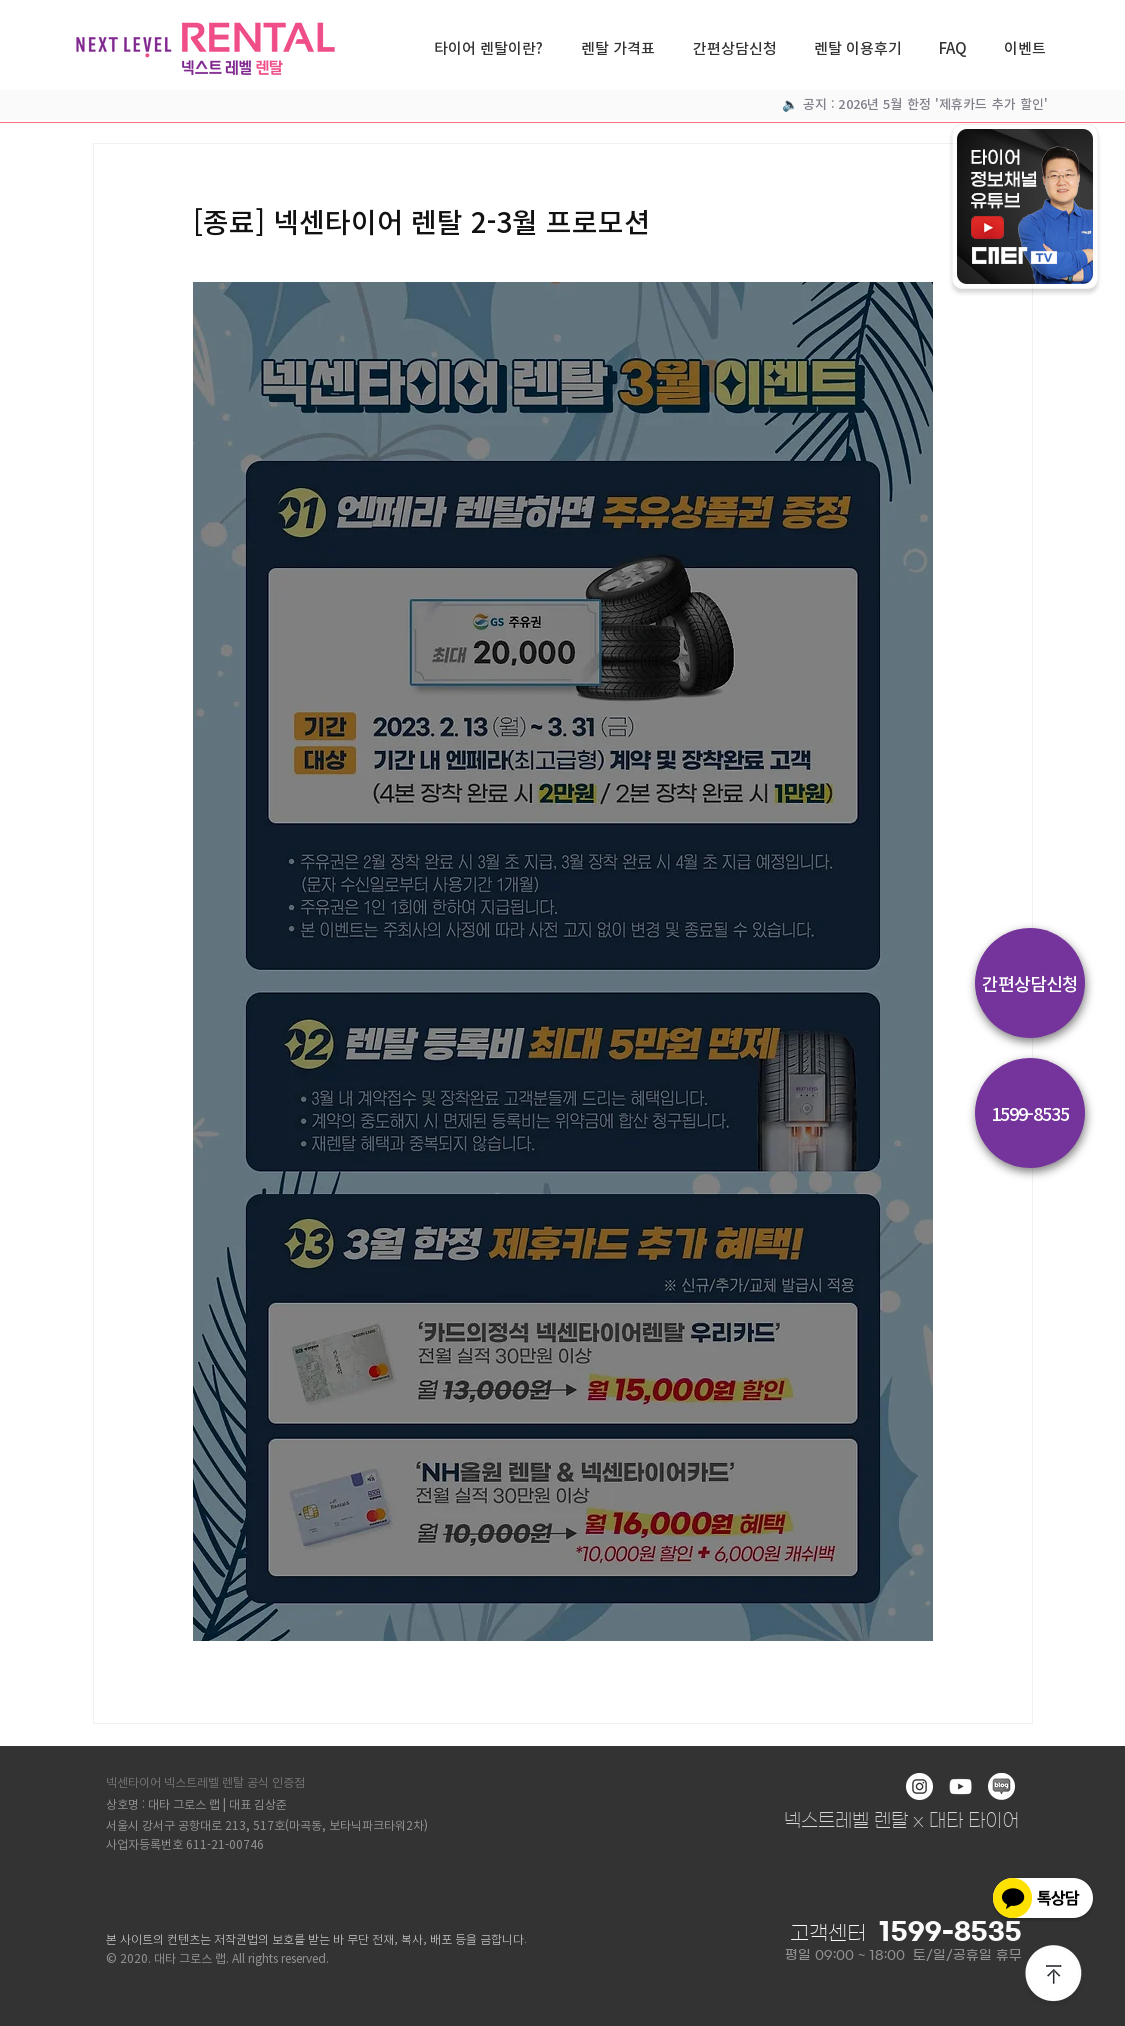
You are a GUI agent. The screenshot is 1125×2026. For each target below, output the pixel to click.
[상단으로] (1054, 1975)
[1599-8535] (1030, 1113)
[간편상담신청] (1030, 983)
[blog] (1001, 1786)
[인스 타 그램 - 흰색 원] (919, 1786)
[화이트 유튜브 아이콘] (960, 1786)
